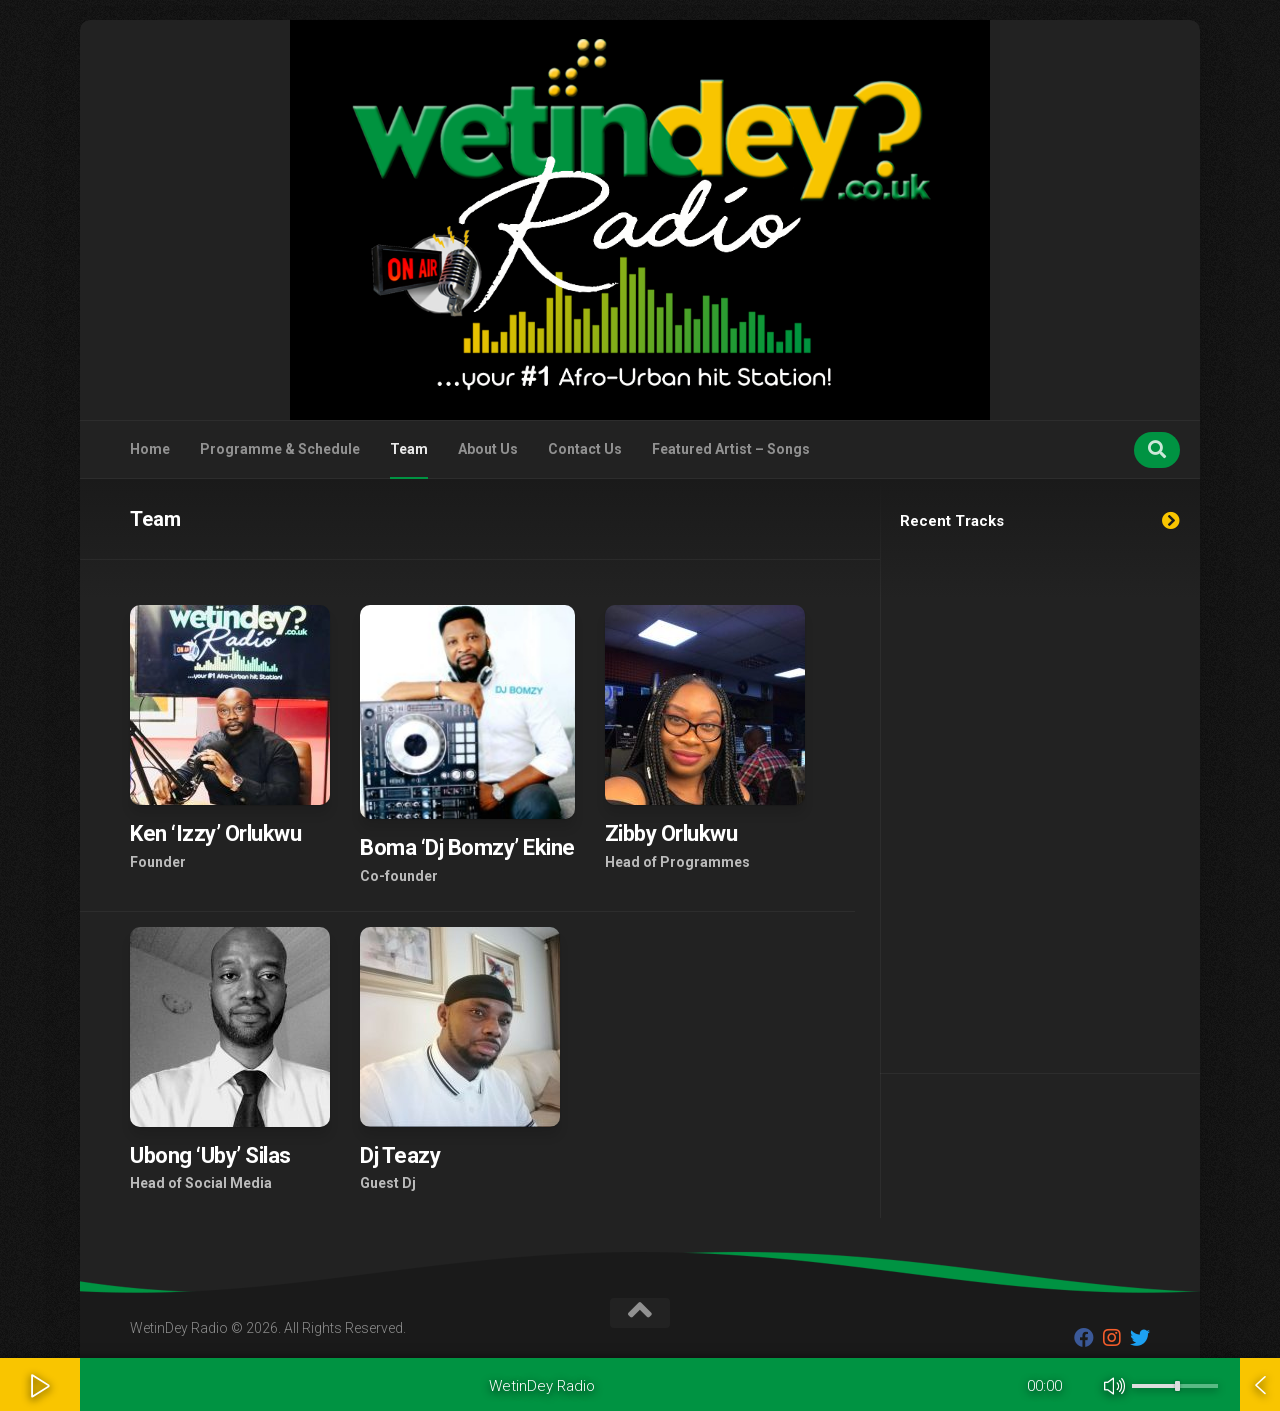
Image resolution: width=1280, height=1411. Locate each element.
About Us (488, 449)
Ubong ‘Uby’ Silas (210, 1155)
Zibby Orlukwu (671, 833)
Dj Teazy (400, 1155)
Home (150, 449)
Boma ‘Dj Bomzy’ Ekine (467, 847)
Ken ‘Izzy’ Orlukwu (215, 833)
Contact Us (585, 449)
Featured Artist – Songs (731, 449)
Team (409, 449)
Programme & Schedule (280, 449)
